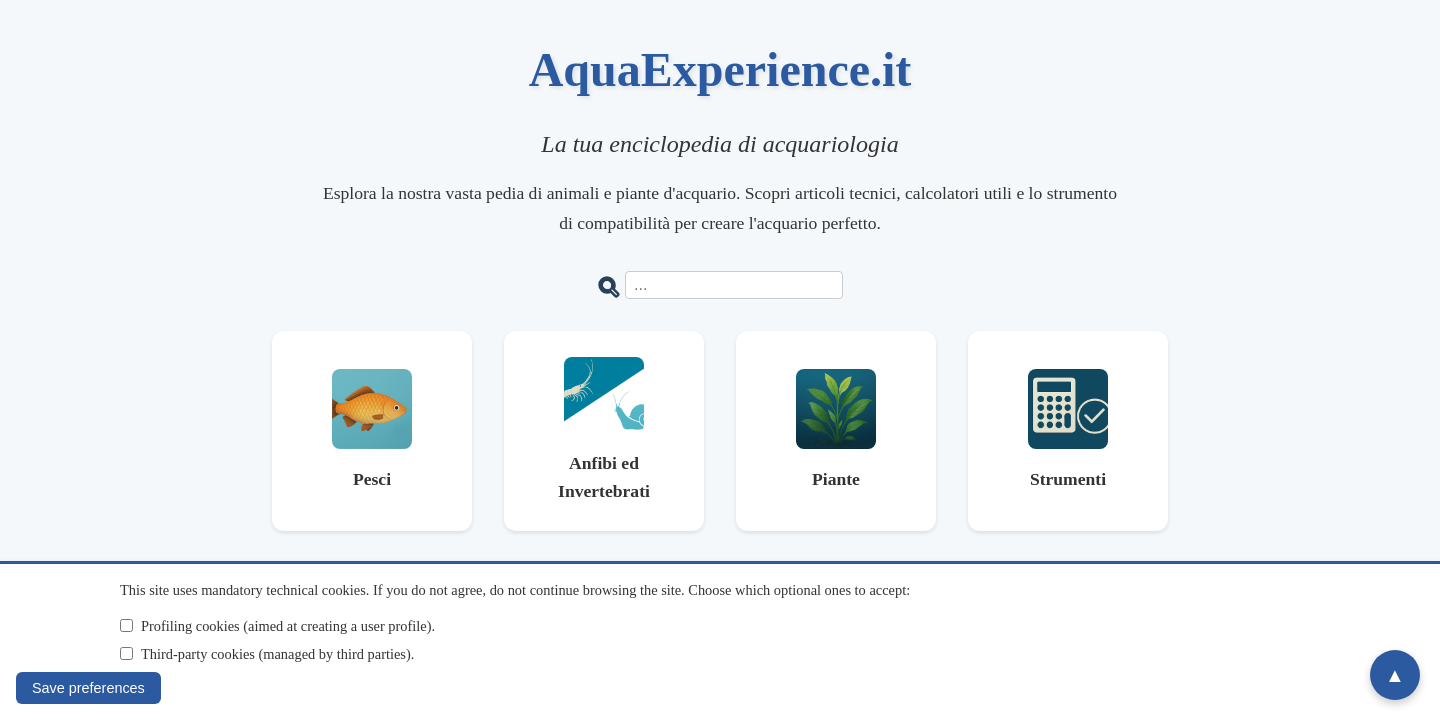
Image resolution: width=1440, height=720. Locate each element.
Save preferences (88, 688)
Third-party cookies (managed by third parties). (277, 654)
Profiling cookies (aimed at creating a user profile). (288, 626)
